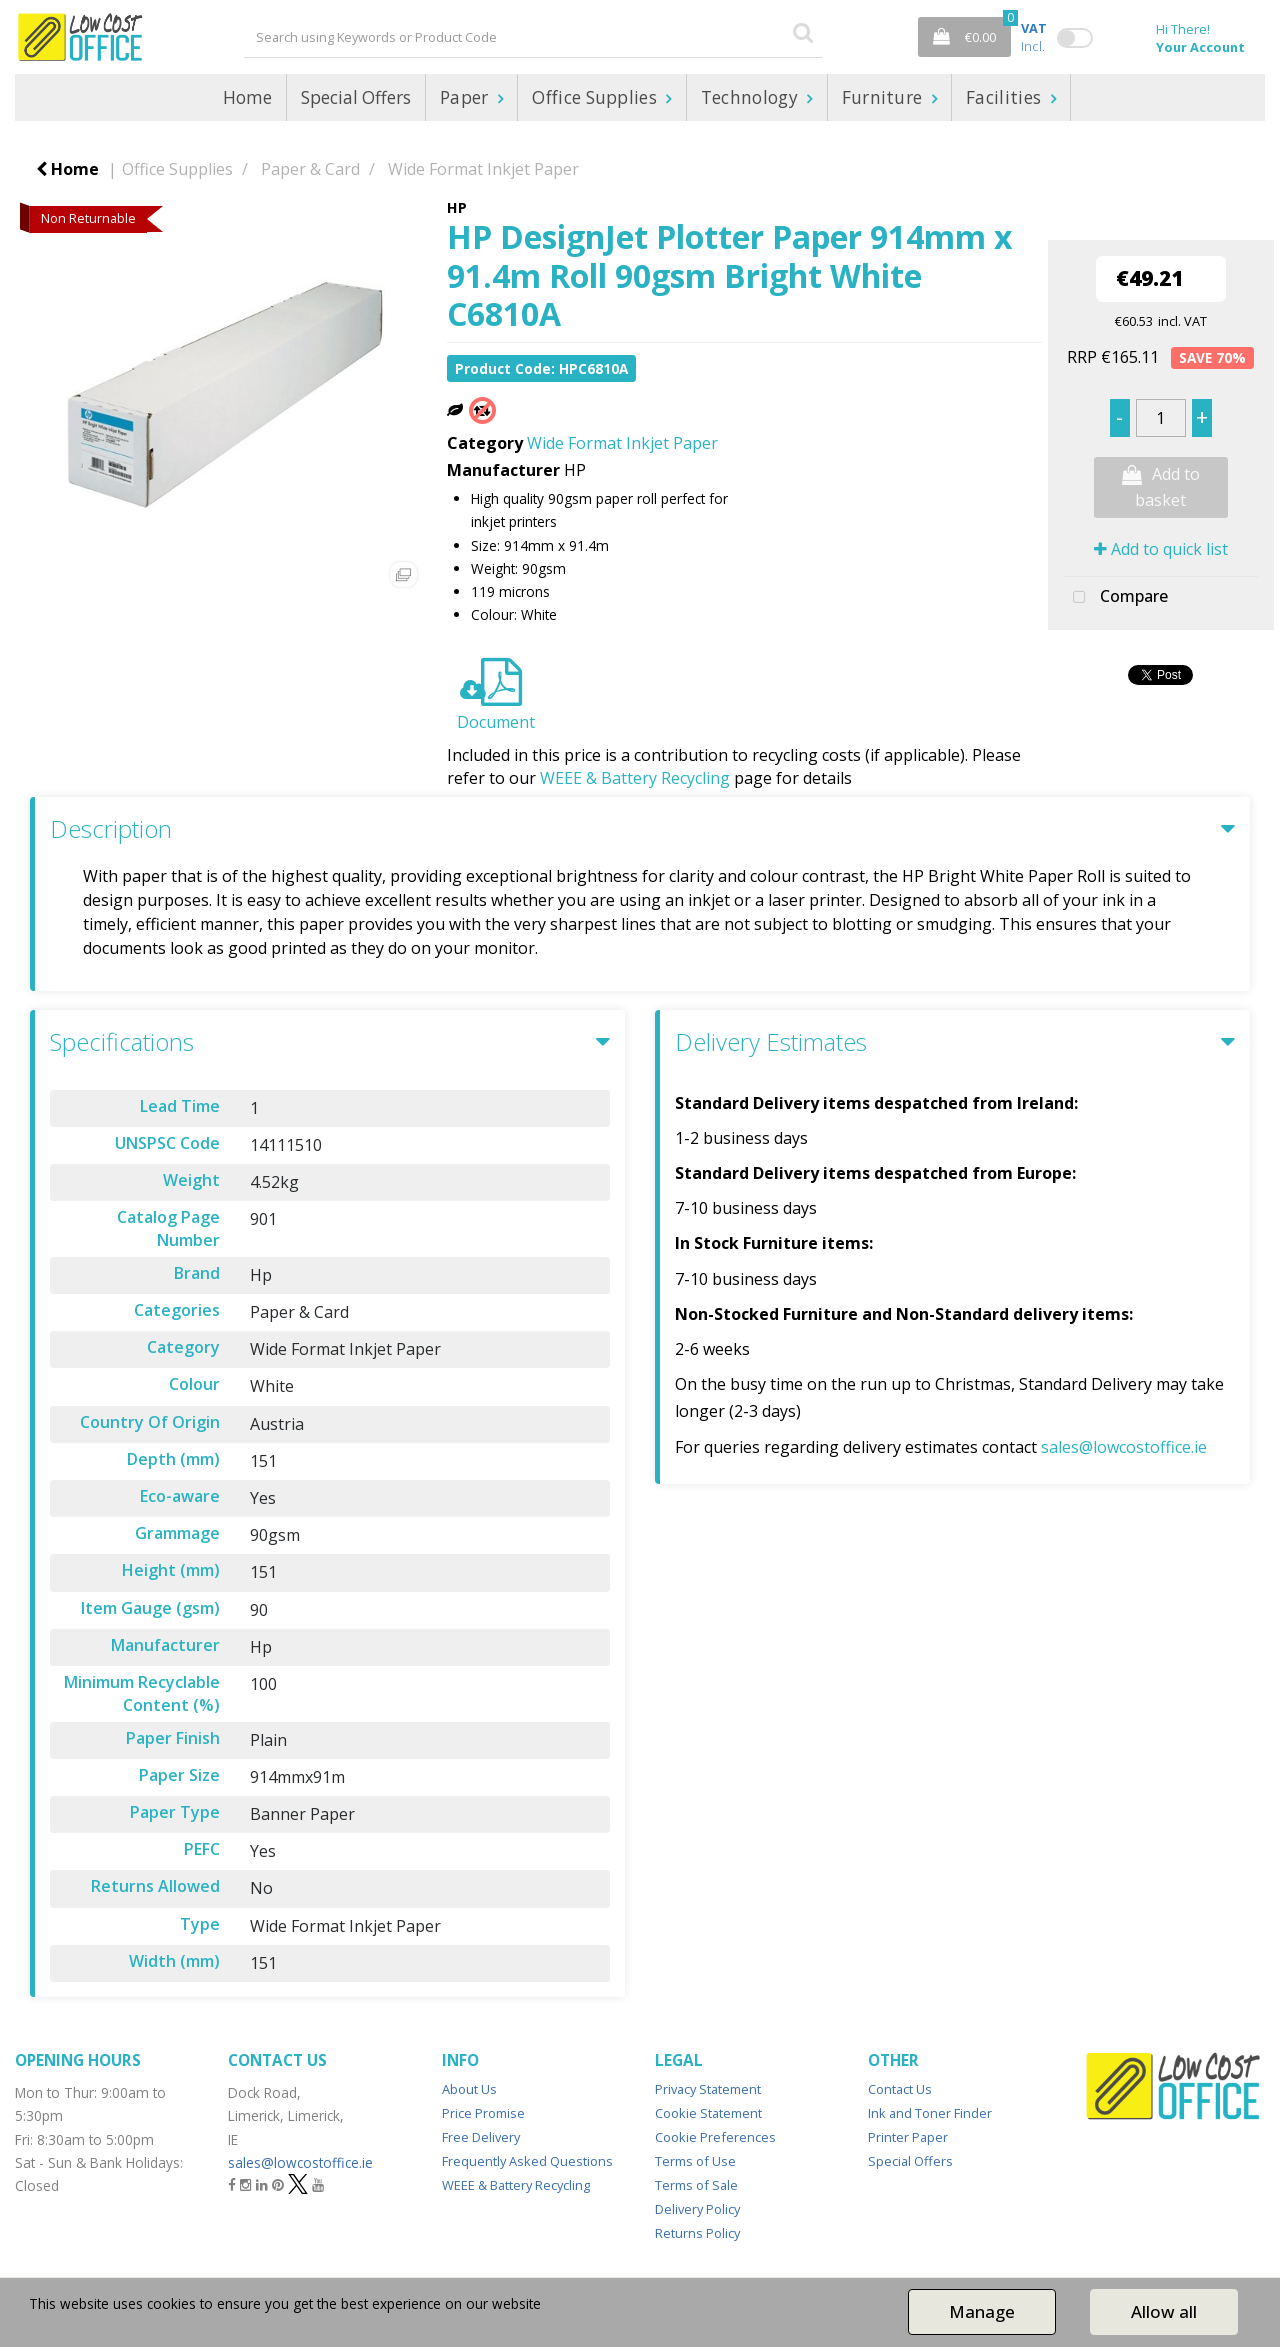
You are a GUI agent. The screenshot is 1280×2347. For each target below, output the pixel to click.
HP (457, 207)
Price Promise (483, 2113)
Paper (466, 97)
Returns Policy (697, 2233)
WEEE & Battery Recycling (635, 778)
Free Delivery (481, 2137)
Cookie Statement (708, 2113)
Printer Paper (908, 2137)
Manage (982, 2311)
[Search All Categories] (533, 37)
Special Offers (356, 97)
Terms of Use (695, 2161)
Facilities (1006, 97)
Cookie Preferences (715, 2137)
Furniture (884, 97)
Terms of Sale (696, 2185)
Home (247, 97)
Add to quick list (1161, 549)
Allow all (1164, 2311)
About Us (469, 2089)
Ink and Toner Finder (930, 2113)
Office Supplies (596, 97)
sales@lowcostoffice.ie (1124, 1447)
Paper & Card (310, 169)
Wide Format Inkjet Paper (483, 169)
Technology (752, 97)
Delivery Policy (697, 2209)
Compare (1116, 598)
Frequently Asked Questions (527, 2161)
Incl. (1034, 37)
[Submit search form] (803, 31)
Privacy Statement (708, 2089)
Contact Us (900, 2089)
